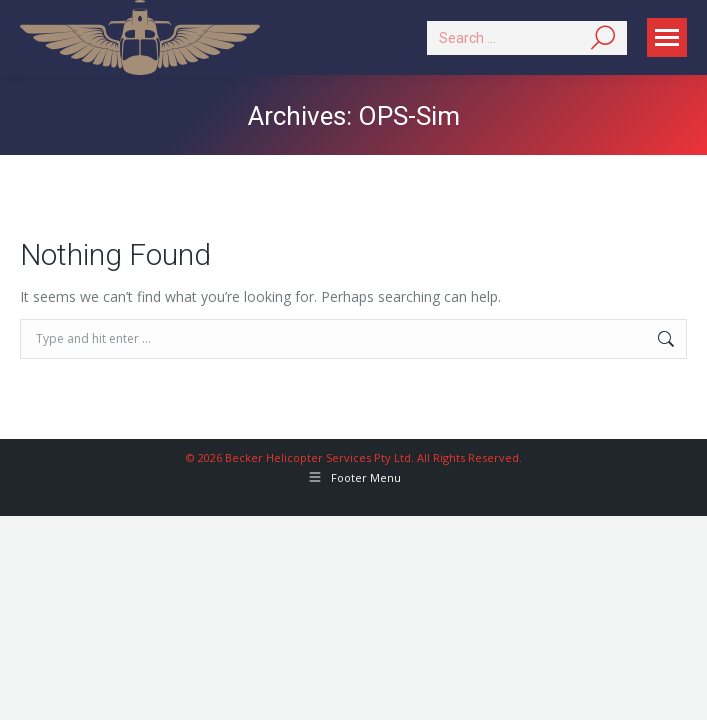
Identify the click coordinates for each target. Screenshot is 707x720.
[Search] (527, 38)
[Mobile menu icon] (667, 37)
